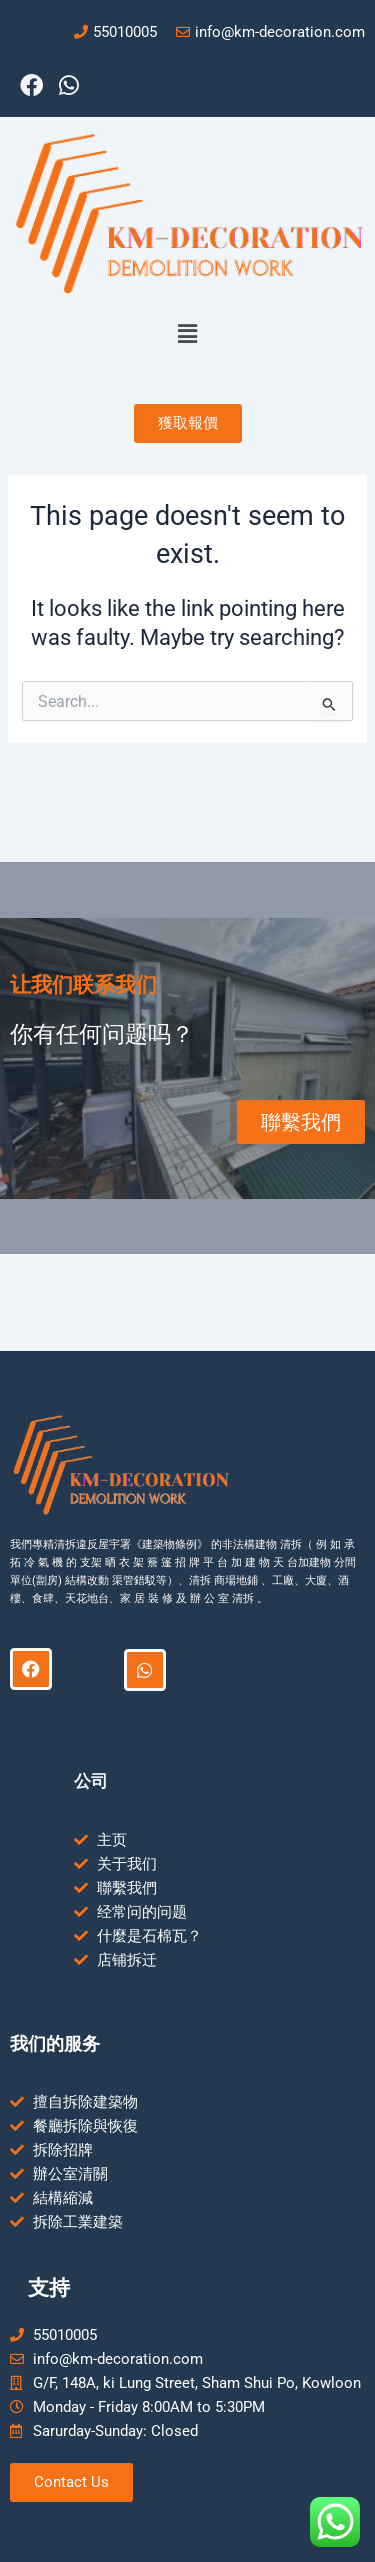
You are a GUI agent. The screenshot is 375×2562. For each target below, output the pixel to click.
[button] (187, 335)
